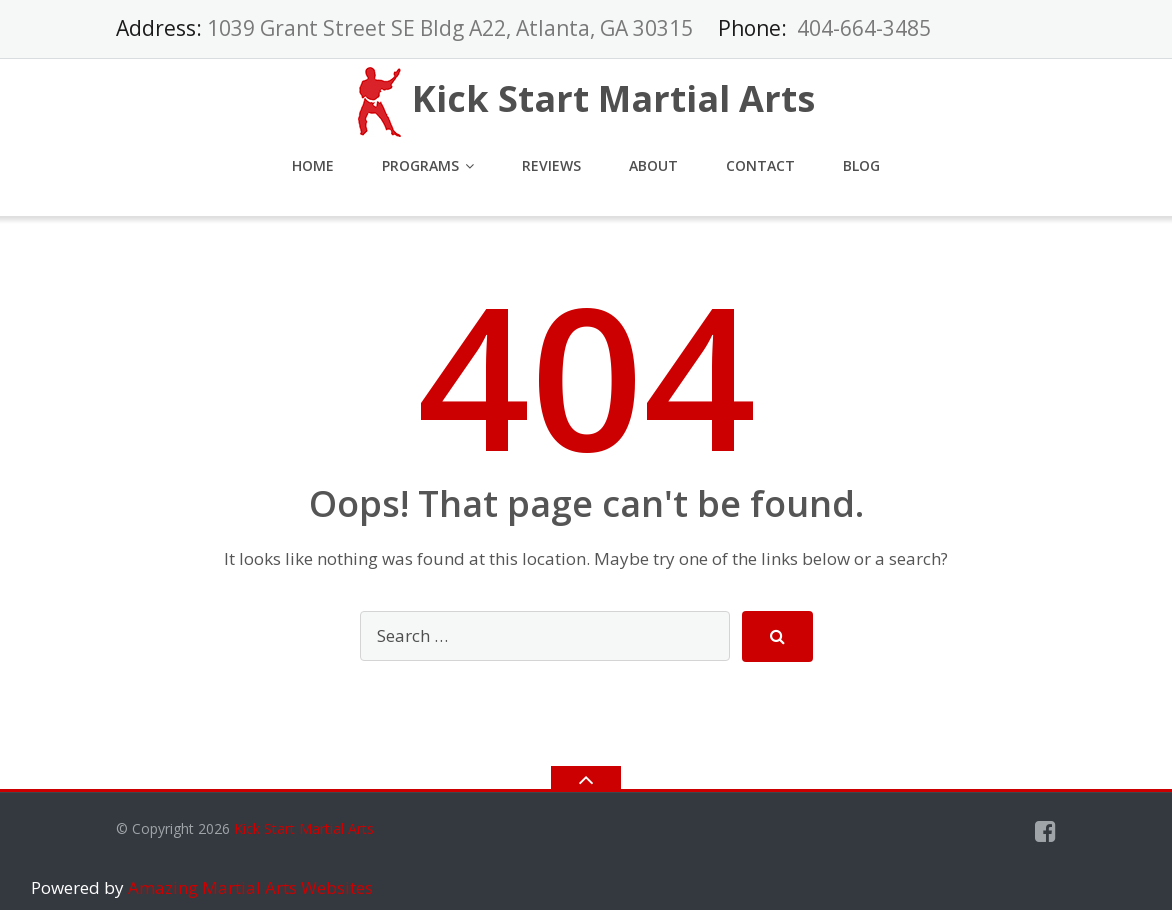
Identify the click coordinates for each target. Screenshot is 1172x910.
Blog (861, 165)
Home (313, 165)
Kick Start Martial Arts (304, 828)
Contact (760, 165)
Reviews (551, 165)
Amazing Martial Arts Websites (248, 887)
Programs (420, 165)
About (653, 165)
